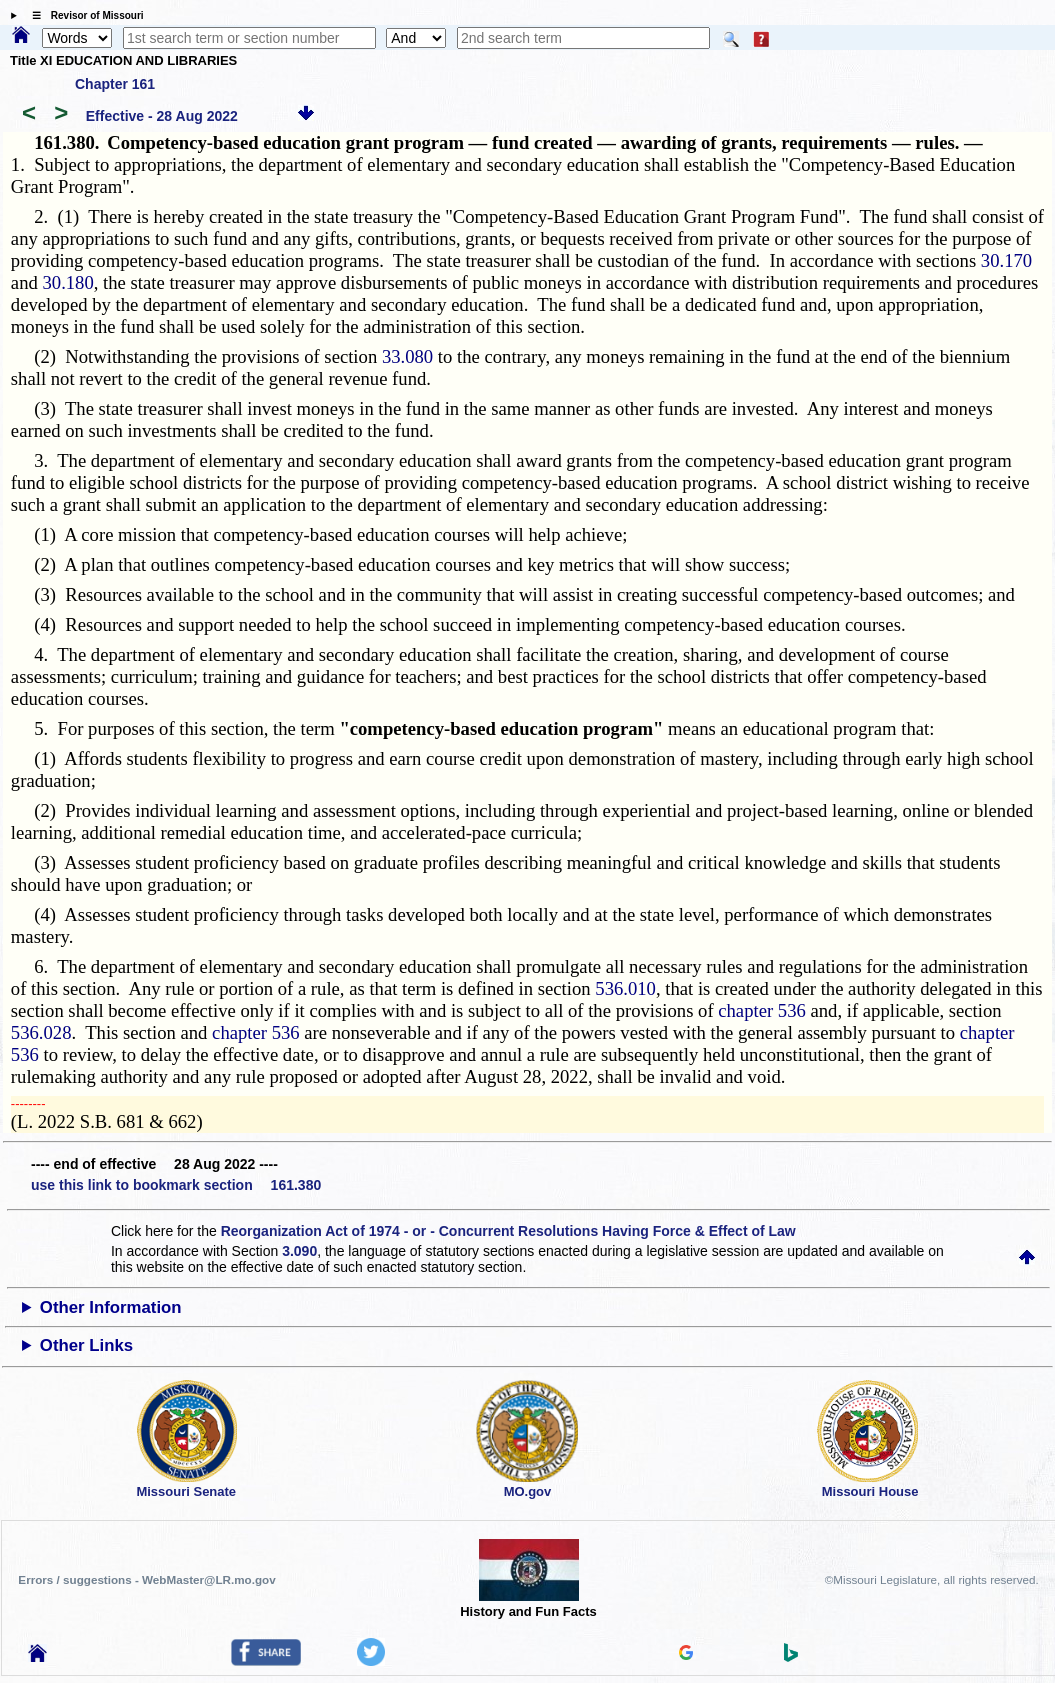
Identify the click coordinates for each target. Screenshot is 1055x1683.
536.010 (625, 988)
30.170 (1006, 260)
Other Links (86, 1345)
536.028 (41, 1032)
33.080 (407, 356)
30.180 (67, 282)
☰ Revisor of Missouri (83, 15)
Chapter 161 (115, 84)
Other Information (111, 1307)
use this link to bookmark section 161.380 (176, 1185)
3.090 (299, 1251)
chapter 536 (762, 1010)
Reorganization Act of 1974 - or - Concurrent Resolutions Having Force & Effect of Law (508, 1231)
